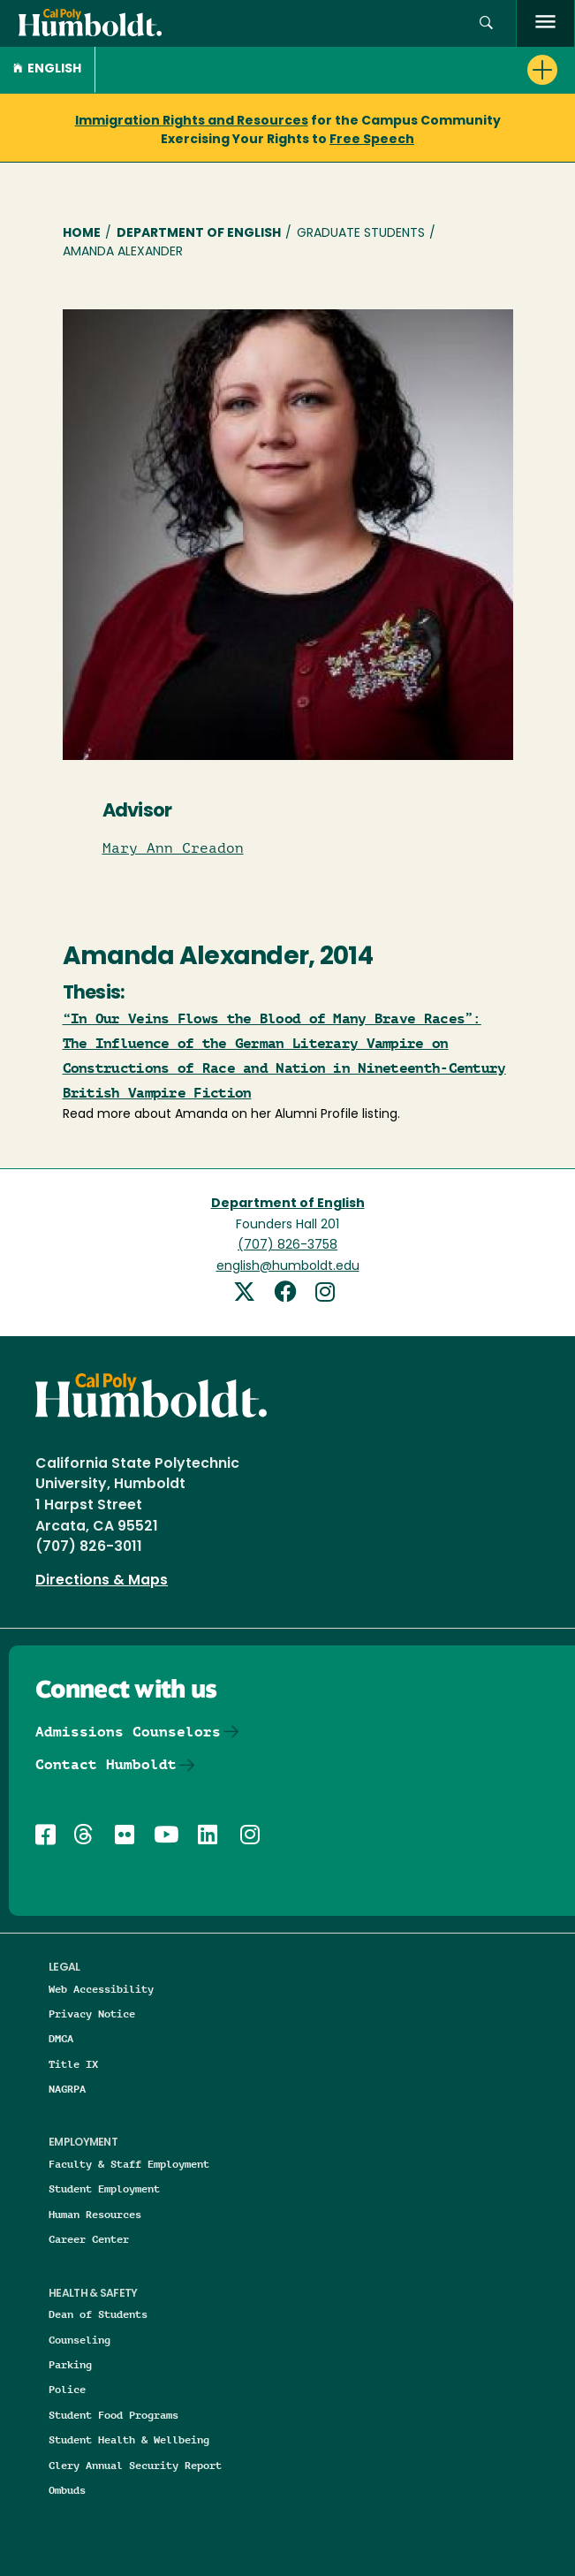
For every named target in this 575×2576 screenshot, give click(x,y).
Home (82, 233)
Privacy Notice (92, 2013)
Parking (70, 2364)
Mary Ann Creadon (173, 848)
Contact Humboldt (106, 1764)
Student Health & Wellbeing (129, 2439)
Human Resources (95, 2214)
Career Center (89, 2238)
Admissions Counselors (128, 1731)
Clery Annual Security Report (135, 2465)
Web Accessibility (101, 1988)
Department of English (199, 233)
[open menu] (545, 23)
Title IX (73, 2064)
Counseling (79, 2339)
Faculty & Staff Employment (129, 2163)
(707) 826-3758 (287, 1245)
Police (67, 2389)
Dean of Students (98, 2314)
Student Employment (104, 2188)
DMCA (61, 2038)
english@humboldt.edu (287, 1266)
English (47, 69)
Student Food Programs (113, 2414)
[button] (486, 23)
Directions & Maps (101, 1581)
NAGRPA (67, 2088)
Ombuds (67, 2489)
